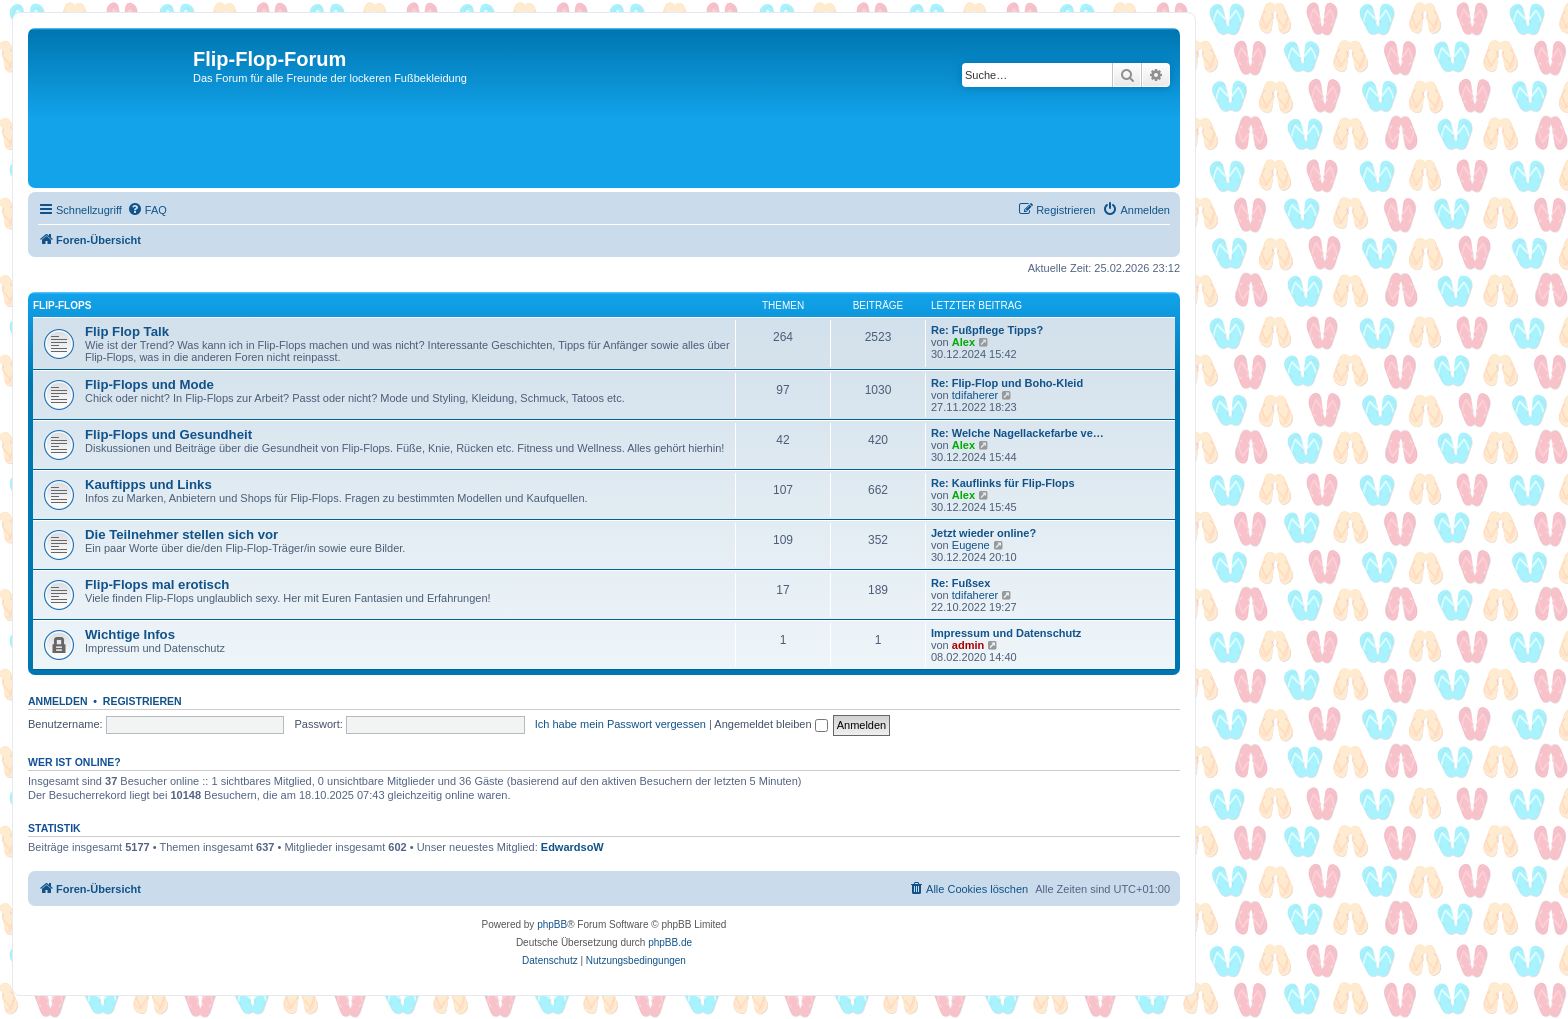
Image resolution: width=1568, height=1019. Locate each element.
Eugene (971, 545)
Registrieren (142, 701)
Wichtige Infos (130, 634)
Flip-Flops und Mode (149, 384)
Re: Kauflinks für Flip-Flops (1003, 483)
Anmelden (58, 701)
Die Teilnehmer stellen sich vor (181, 534)
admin (968, 645)
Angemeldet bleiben (770, 724)
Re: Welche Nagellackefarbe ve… (1017, 433)
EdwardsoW (572, 847)
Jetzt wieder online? (983, 533)
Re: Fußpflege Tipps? (987, 330)
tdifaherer (975, 395)
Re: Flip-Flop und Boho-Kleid (1007, 383)
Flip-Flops (62, 305)
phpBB (552, 924)
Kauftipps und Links (148, 484)
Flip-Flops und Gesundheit (168, 434)
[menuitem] (147, 210)
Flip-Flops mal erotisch (157, 584)
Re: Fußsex (960, 583)
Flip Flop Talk (127, 331)
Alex (963, 342)
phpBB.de (670, 942)
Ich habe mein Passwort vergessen (620, 724)
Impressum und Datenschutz (1006, 633)
